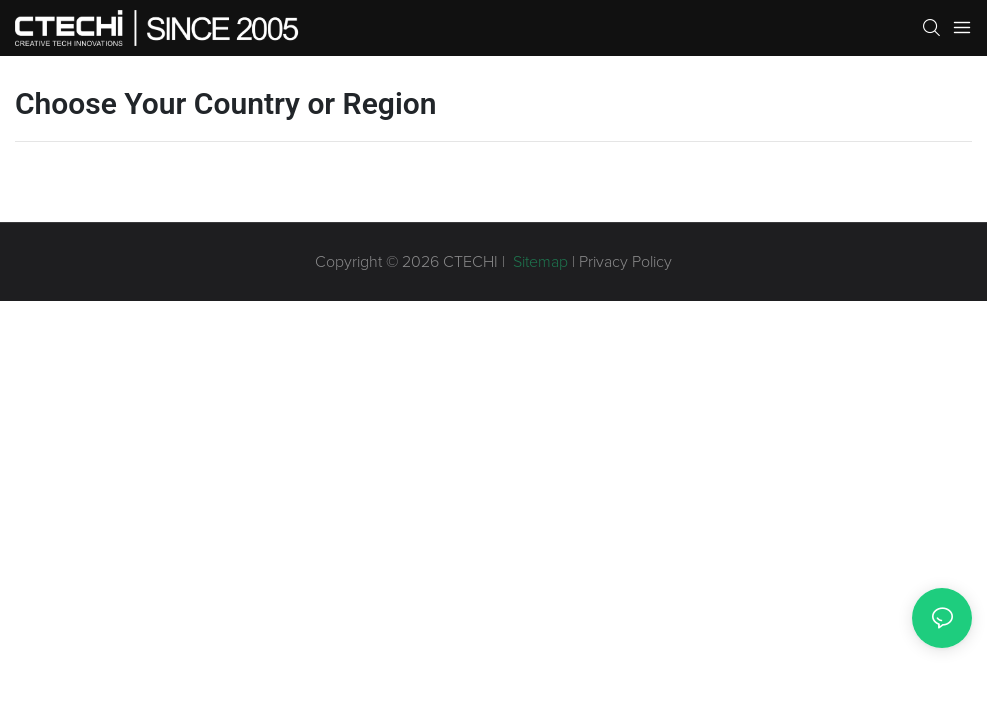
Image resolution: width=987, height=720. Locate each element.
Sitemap (538, 262)
